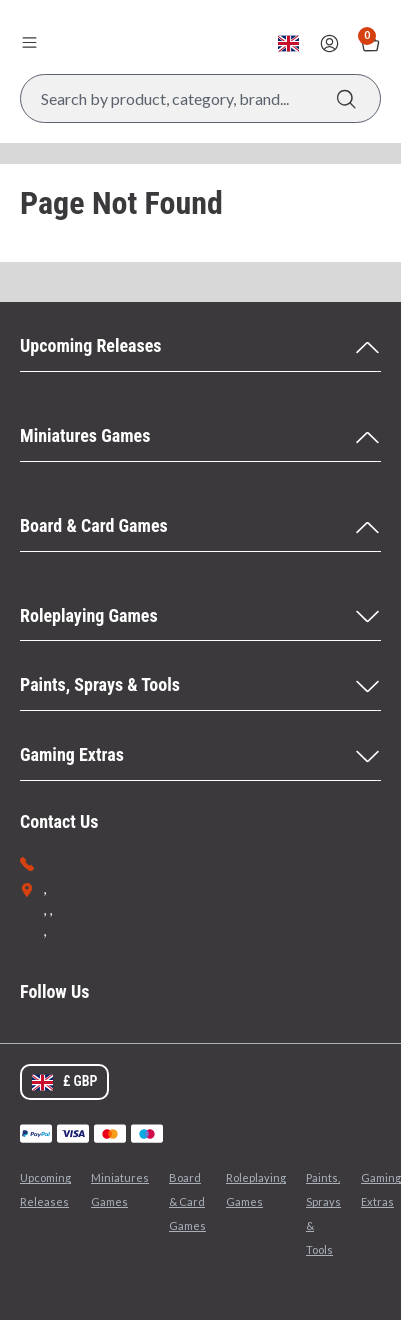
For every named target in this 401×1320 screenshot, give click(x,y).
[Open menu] (29, 42)
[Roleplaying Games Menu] (200, 617)
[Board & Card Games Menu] (200, 527)
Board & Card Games (187, 1201)
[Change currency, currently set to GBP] (288, 43)
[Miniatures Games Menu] (200, 437)
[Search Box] (200, 98)
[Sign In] (329, 43)
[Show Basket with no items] (370, 43)
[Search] (346, 98)
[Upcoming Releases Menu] (200, 347)
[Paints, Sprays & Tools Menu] (200, 686)
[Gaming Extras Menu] (200, 756)
